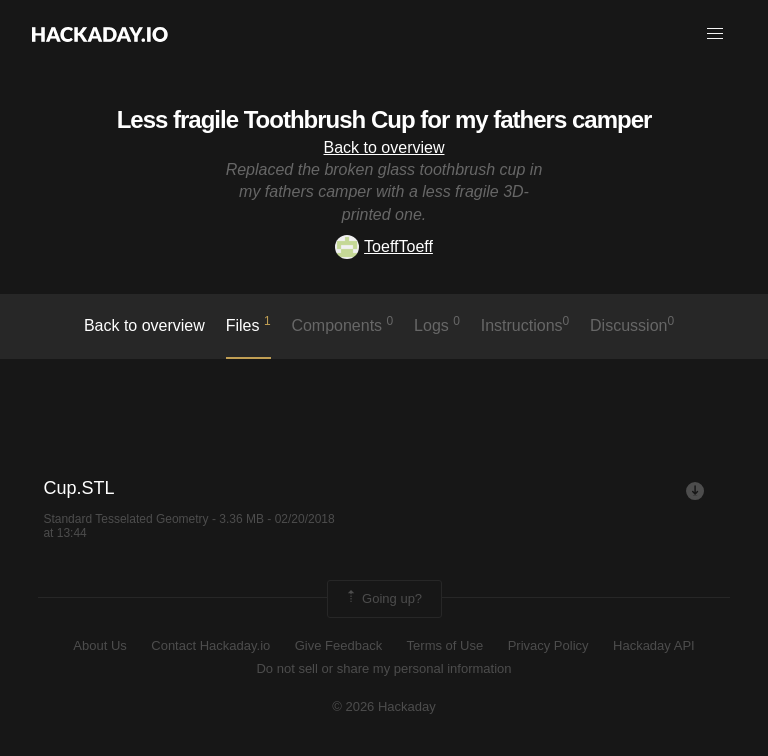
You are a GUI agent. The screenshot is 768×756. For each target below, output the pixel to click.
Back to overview (384, 147)
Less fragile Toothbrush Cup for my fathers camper (384, 119)
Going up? (383, 599)
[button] (715, 34)
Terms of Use (445, 645)
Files (248, 324)
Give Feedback (338, 645)
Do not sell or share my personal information (383, 668)
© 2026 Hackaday (384, 706)
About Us (99, 645)
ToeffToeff (384, 246)
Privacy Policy (548, 645)
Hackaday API (654, 645)
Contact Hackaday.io (210, 645)
